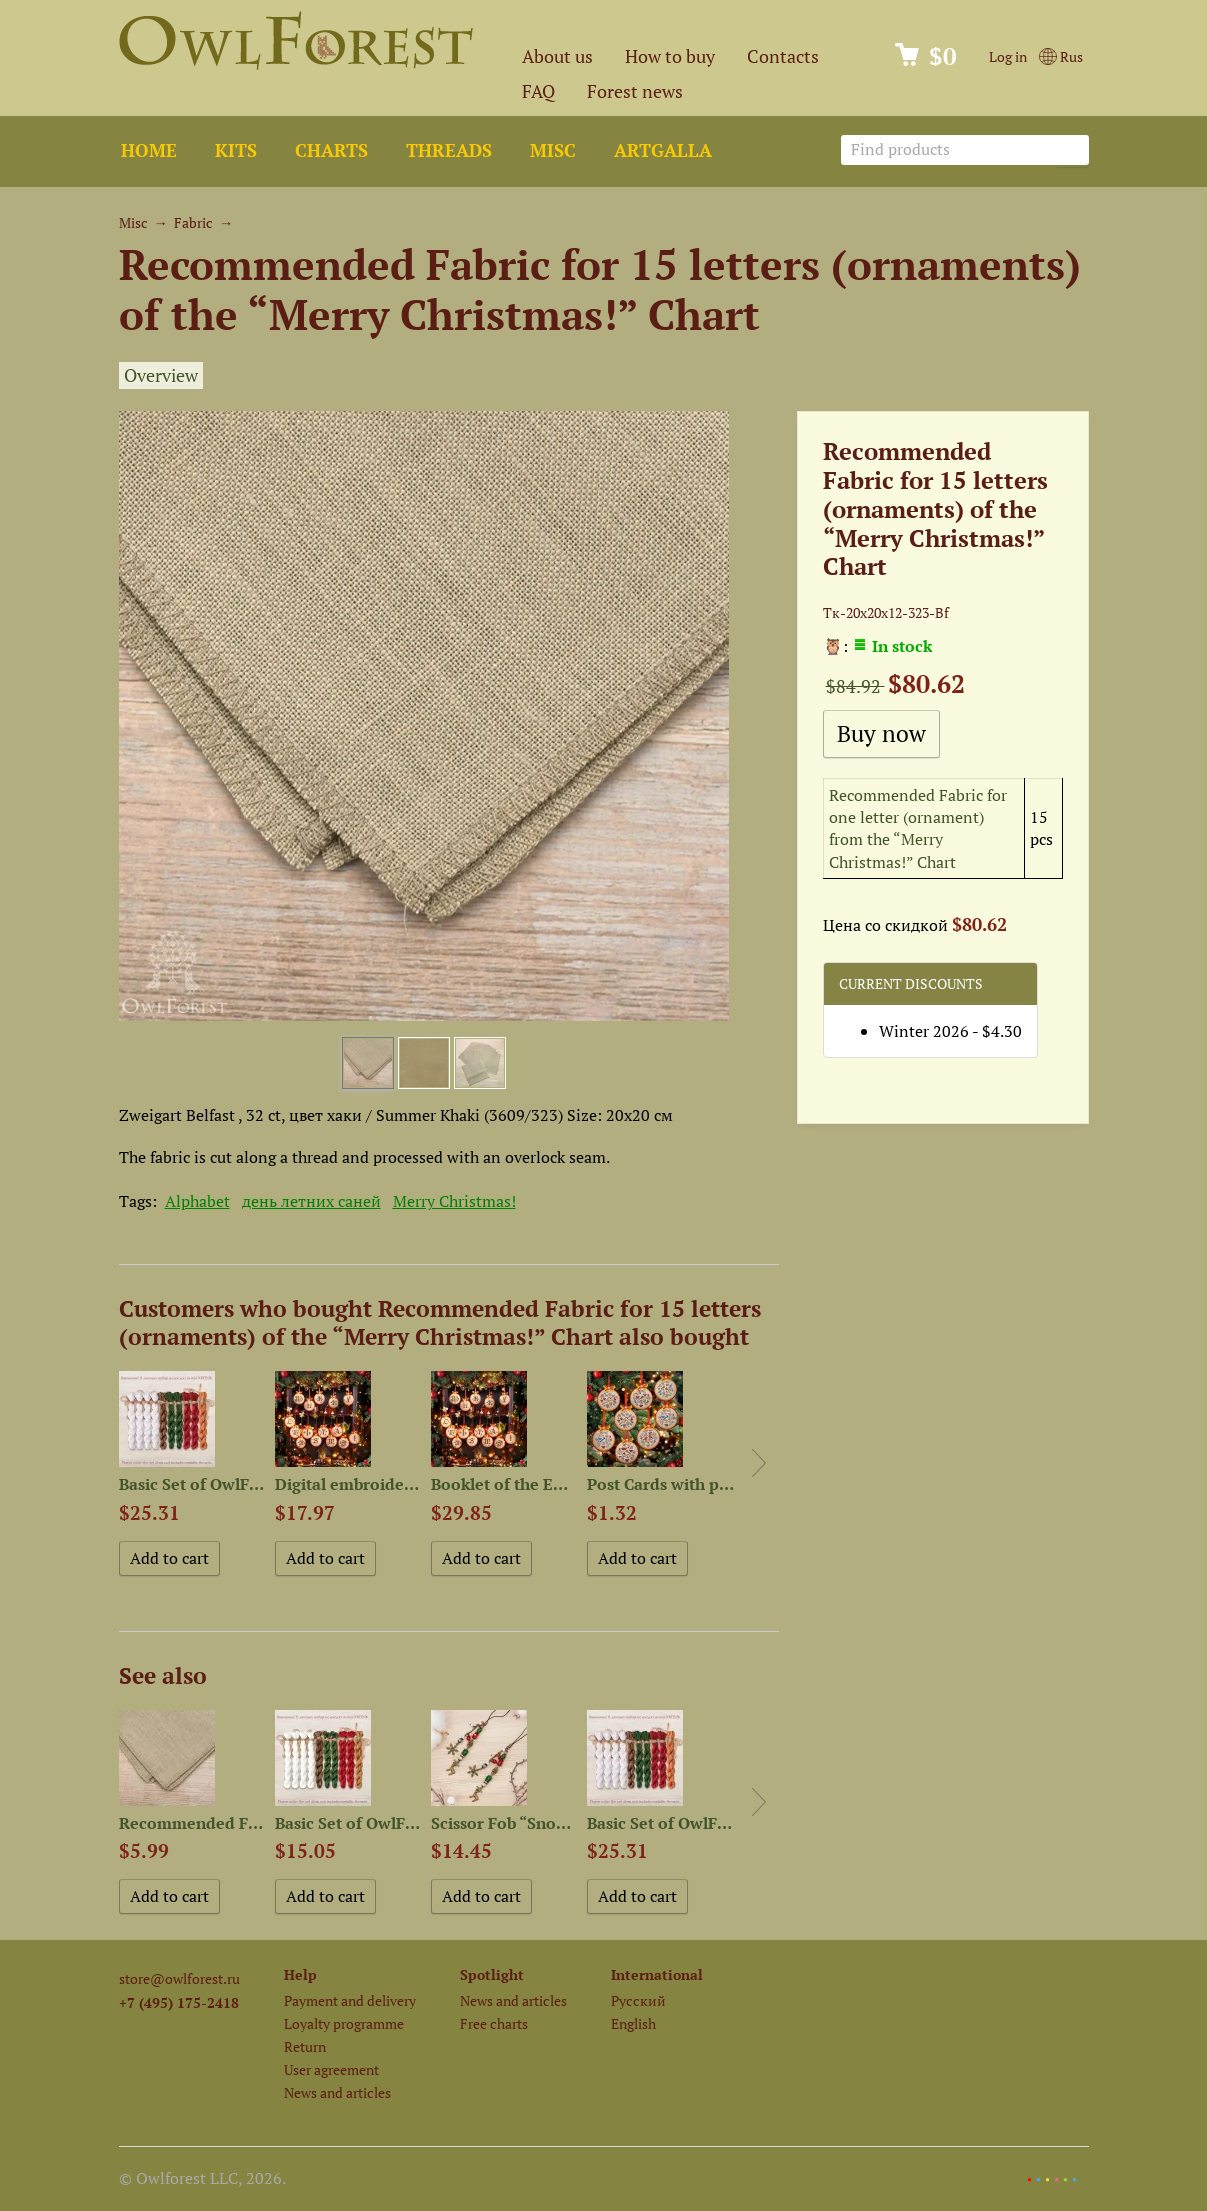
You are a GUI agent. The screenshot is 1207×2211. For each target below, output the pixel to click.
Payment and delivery (350, 2000)
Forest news (635, 91)
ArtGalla (663, 150)
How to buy (670, 56)
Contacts (783, 56)
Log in (1008, 56)
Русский (638, 2000)
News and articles (337, 2092)
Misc (553, 150)
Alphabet (197, 1201)
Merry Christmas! (454, 1201)
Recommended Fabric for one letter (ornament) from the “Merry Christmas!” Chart (918, 828)
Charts (331, 150)
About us (557, 56)
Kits (236, 150)
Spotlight (492, 1974)
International (657, 1974)
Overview (161, 375)
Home (149, 150)
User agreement (331, 2069)
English (633, 2023)
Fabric (193, 222)
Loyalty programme (344, 2023)
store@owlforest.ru (179, 1978)
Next (759, 1463)
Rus (1060, 56)
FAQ (538, 91)
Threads (449, 150)
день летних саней (311, 1201)
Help (300, 1974)
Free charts (494, 2023)
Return (305, 2046)
